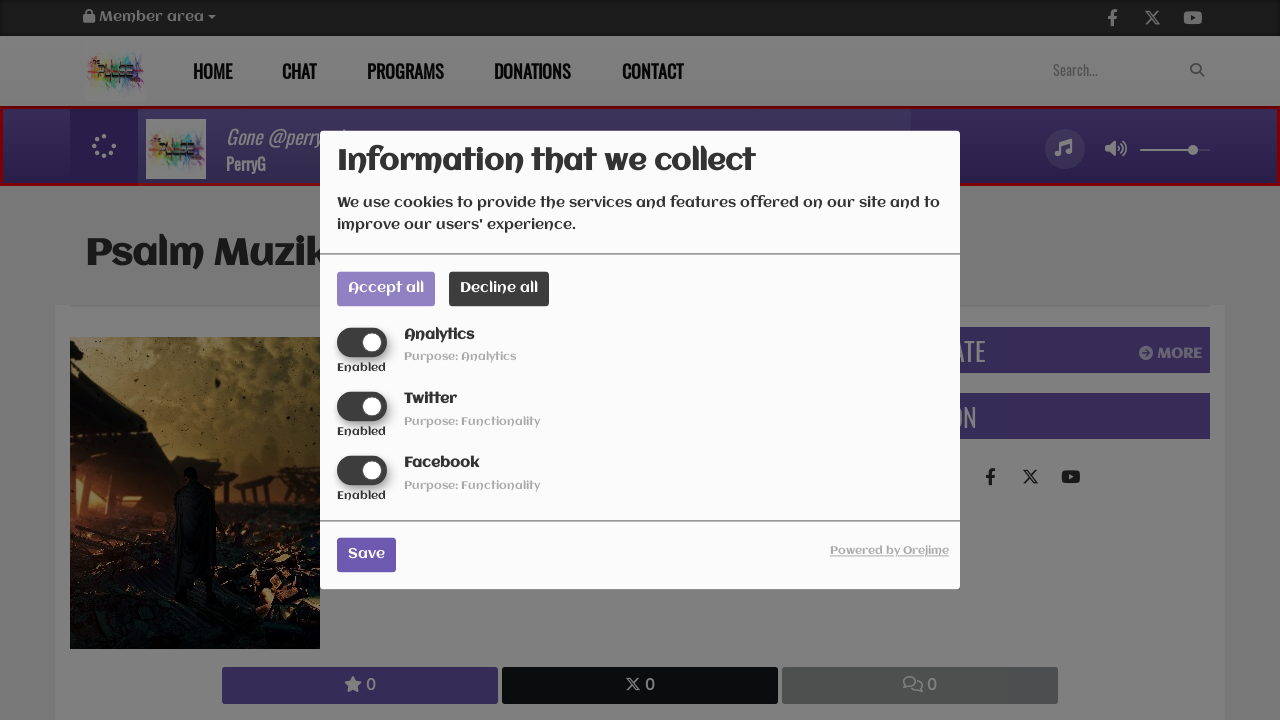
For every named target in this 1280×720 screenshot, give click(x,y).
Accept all (386, 288)
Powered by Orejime (889, 552)
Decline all (499, 288)
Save (366, 555)
